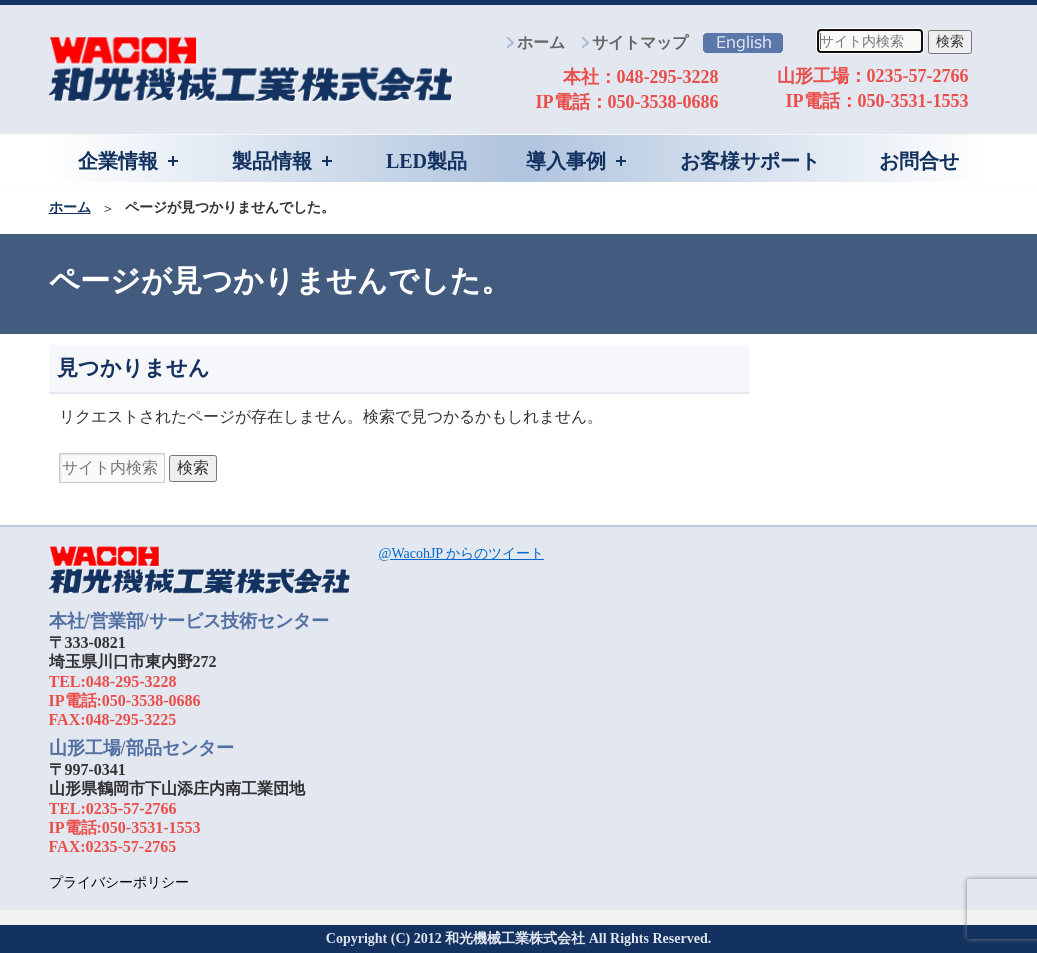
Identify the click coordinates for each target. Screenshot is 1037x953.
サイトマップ (640, 42)
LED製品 (426, 161)
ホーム (541, 42)
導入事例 (566, 161)
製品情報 (272, 161)
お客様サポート (750, 161)
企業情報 (118, 161)
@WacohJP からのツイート (462, 553)
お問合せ (919, 161)
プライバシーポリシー (119, 882)
